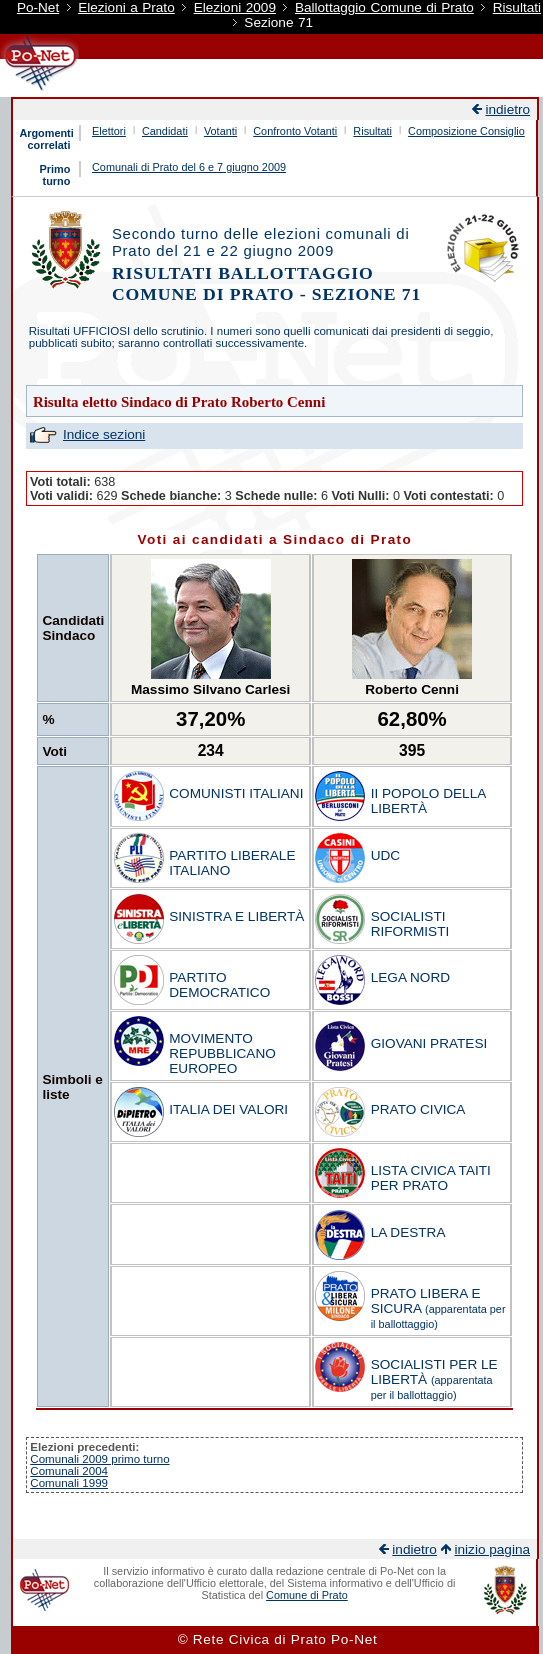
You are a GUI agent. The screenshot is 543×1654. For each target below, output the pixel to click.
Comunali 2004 (69, 1471)
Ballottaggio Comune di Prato (384, 7)
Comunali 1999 (69, 1483)
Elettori (109, 131)
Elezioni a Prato (126, 7)
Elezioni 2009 (235, 7)
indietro (507, 109)
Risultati (517, 7)
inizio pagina (492, 1549)
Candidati (165, 131)
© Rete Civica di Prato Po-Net (278, 1639)
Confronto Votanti (295, 131)
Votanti (220, 131)
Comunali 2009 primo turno (99, 1459)
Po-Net (38, 7)
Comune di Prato (307, 1595)
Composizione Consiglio (466, 131)
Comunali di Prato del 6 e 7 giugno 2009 (189, 167)
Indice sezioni (104, 434)
